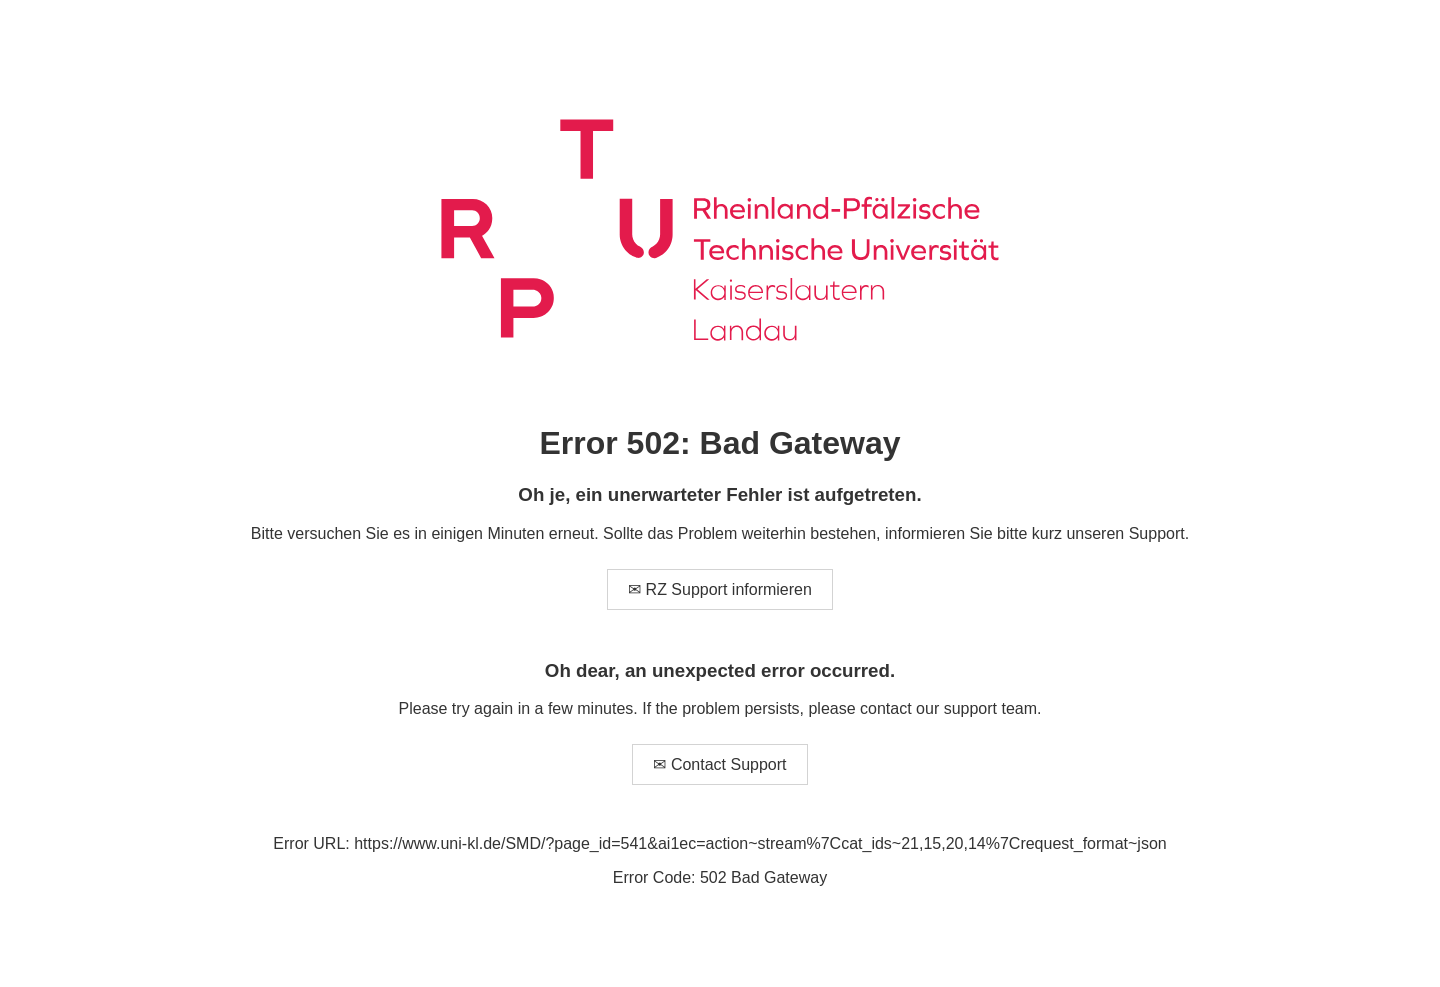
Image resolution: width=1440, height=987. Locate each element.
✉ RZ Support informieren (720, 589)
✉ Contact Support (719, 764)
